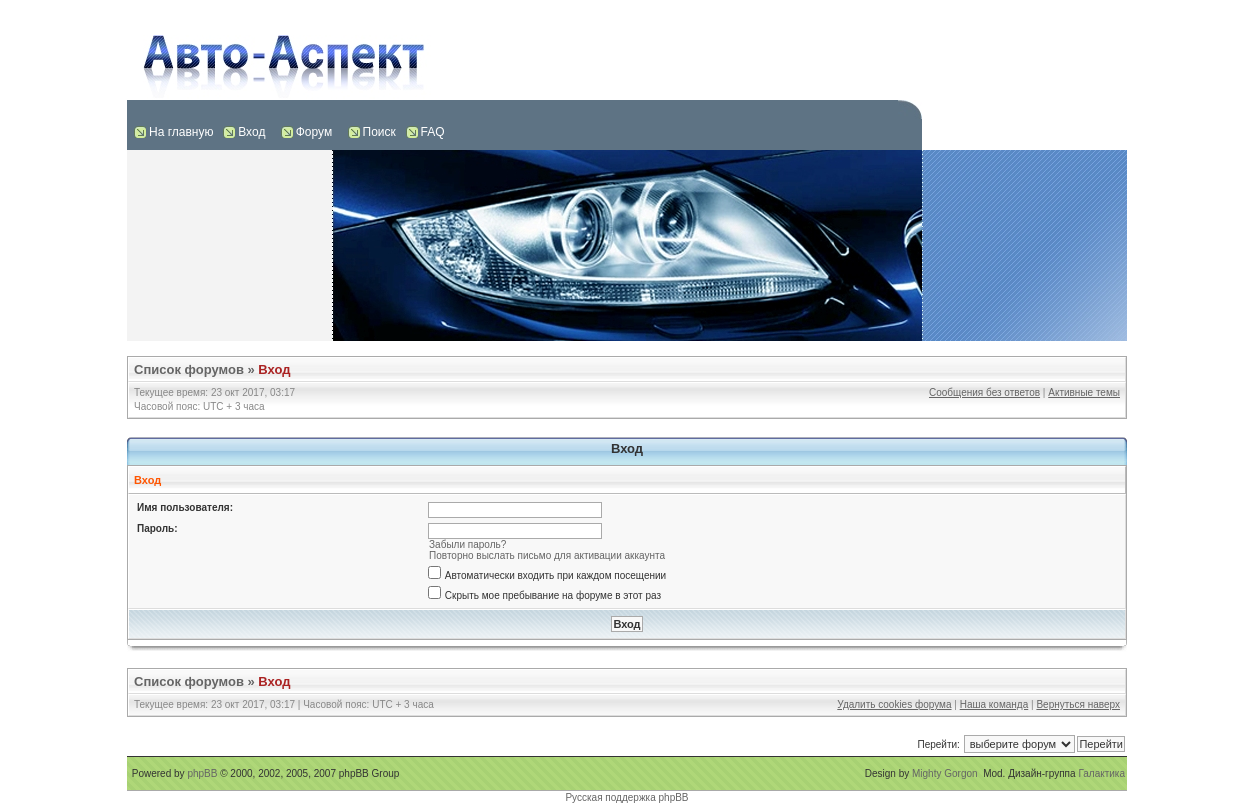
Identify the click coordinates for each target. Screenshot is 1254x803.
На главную (181, 132)
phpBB (202, 773)
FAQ (433, 132)
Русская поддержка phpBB (626, 797)
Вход (251, 132)
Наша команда (994, 704)
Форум (314, 132)
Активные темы (1084, 392)
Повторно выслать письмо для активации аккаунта (547, 555)
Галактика (1101, 773)
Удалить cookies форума (894, 704)
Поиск (379, 132)
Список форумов (189, 369)
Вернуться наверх (1078, 704)
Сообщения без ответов (984, 392)
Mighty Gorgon (945, 773)
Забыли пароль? (467, 544)
